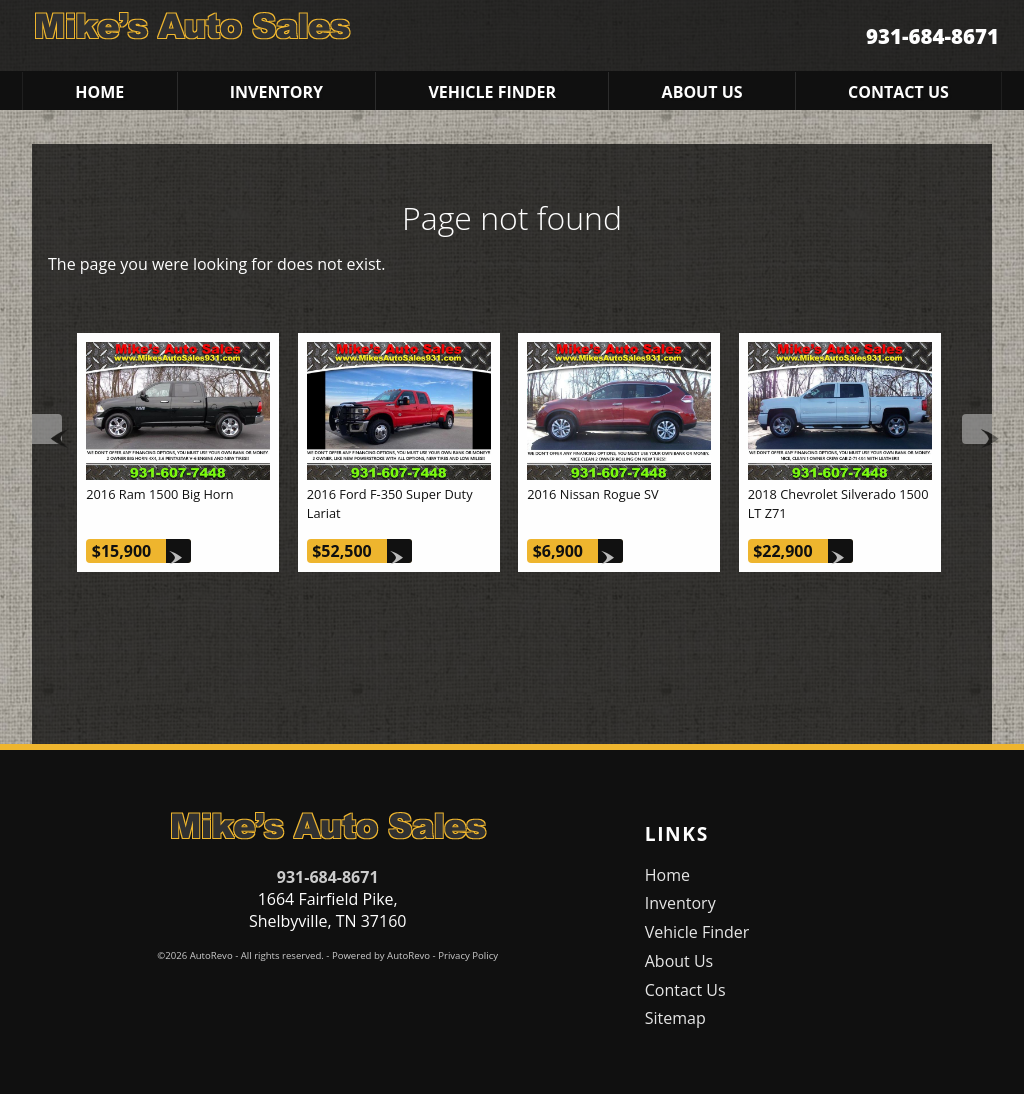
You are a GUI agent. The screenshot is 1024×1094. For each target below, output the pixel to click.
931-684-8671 (328, 877)
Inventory (680, 903)
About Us (679, 961)
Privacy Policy (468, 955)
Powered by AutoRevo (381, 955)
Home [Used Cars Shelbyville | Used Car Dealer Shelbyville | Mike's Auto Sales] (99, 92)
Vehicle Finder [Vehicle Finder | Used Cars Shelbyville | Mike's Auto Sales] (492, 92)
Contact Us (685, 990)
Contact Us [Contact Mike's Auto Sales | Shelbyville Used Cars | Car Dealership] (898, 92)
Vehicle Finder (697, 932)
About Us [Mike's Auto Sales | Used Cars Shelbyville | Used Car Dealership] (702, 92)
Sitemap (675, 1018)
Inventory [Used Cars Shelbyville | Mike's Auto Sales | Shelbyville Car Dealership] (276, 92)
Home (667, 875)
